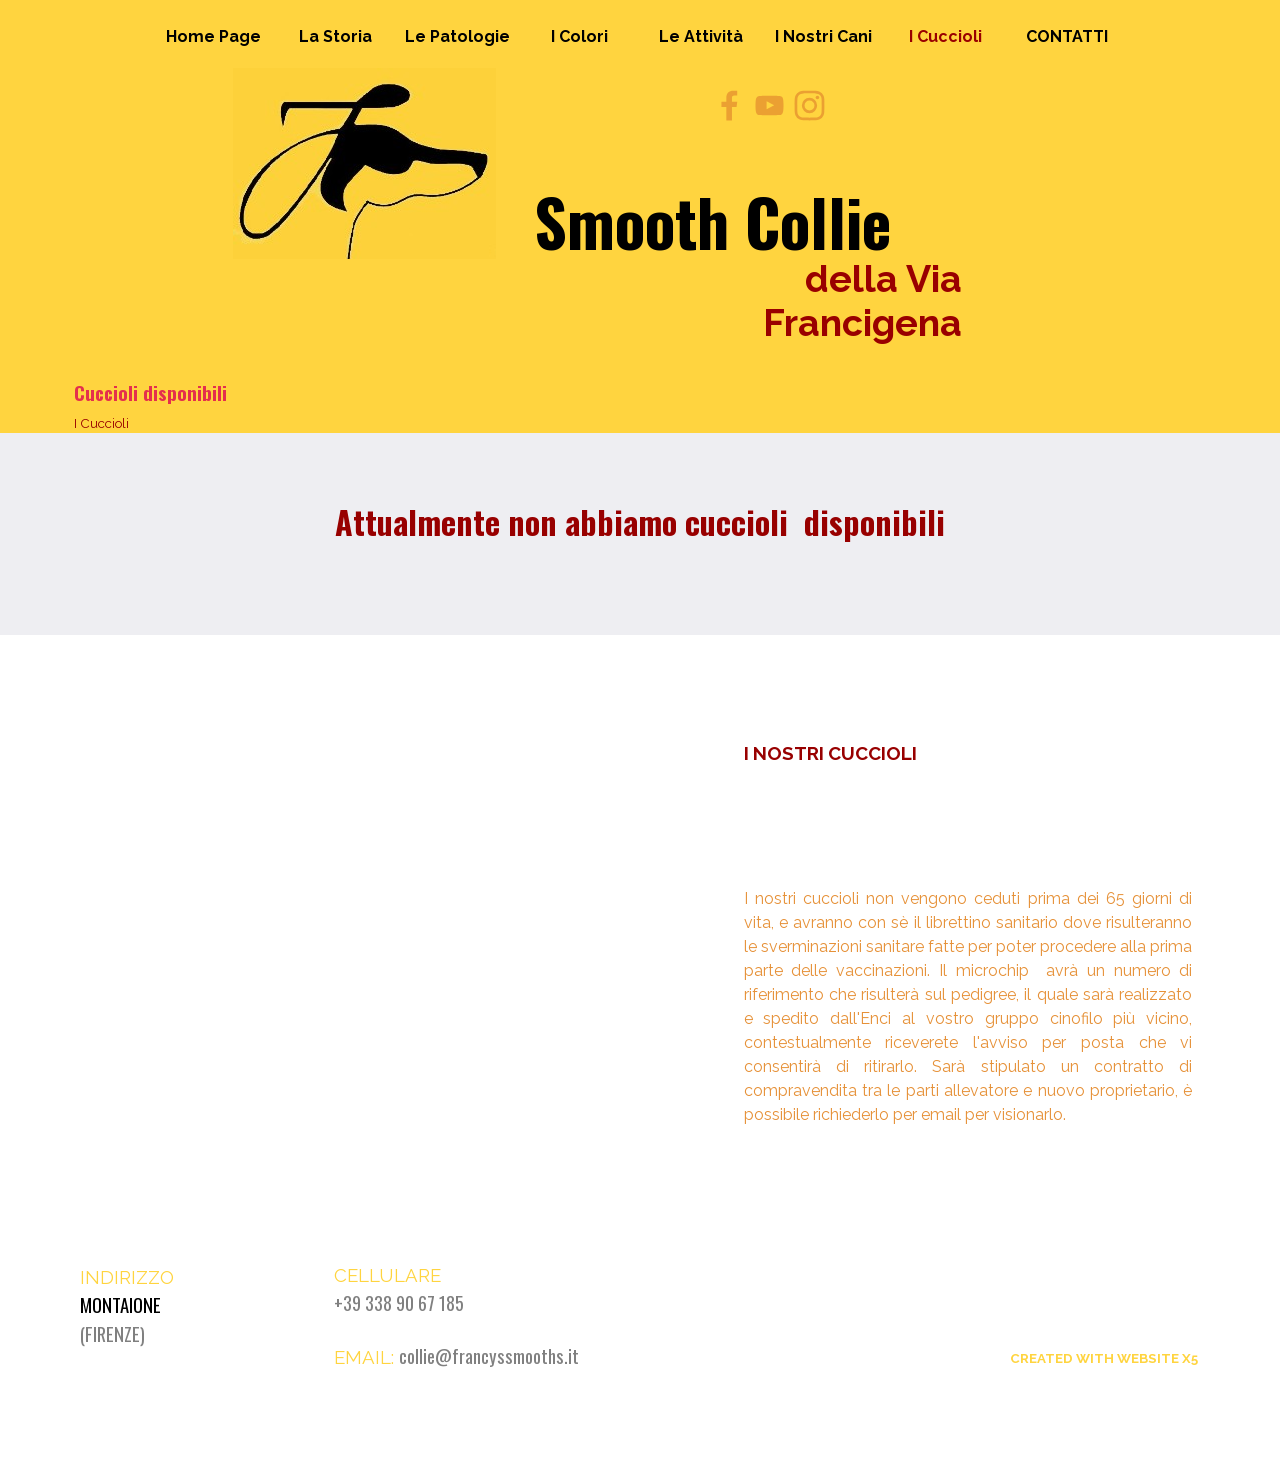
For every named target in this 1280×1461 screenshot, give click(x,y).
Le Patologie (457, 36)
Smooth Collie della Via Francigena (1094, 1284)
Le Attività (701, 36)
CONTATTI (1067, 36)
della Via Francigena (867, 301)
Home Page (213, 36)
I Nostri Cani (823, 36)
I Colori (579, 36)
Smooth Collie (712, 221)
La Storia (335, 36)
